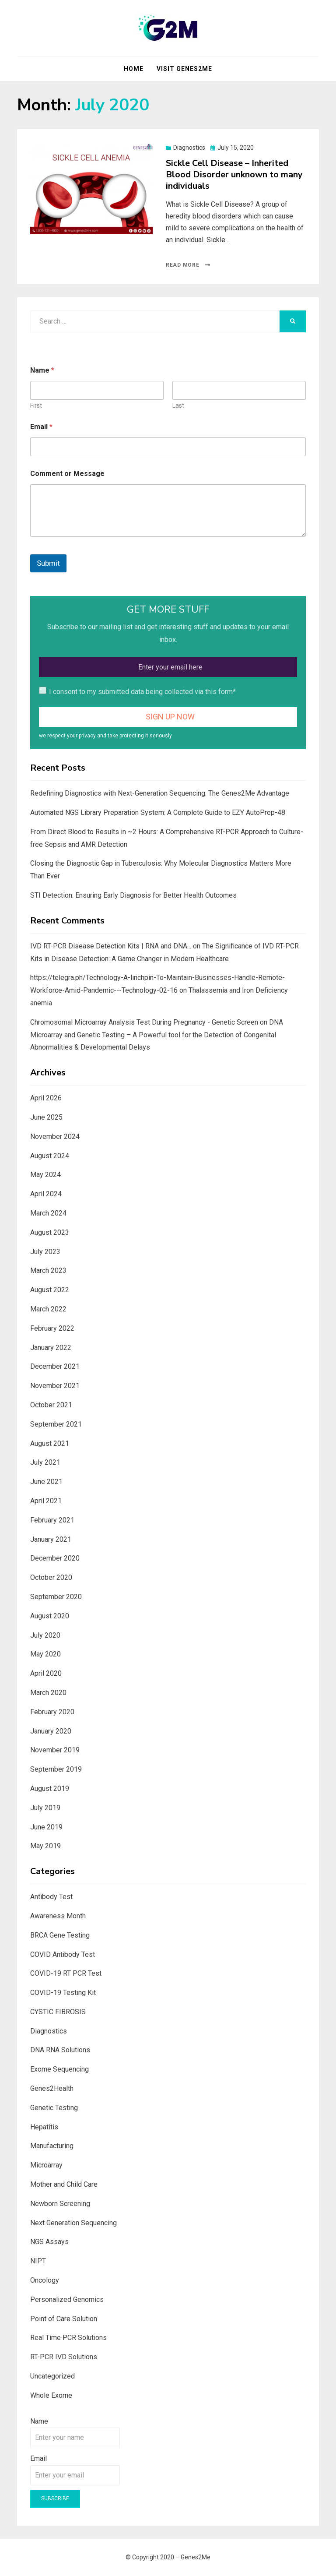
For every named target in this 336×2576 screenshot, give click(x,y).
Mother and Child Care (64, 2184)
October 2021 (51, 1405)
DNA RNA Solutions (60, 2050)
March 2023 (48, 1270)
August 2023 (49, 1232)
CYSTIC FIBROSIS (58, 2012)
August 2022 (49, 1290)
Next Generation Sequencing (73, 2223)
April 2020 (46, 1673)
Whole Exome (51, 2395)
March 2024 (48, 1213)
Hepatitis (44, 2127)
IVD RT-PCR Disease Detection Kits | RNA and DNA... (110, 946)
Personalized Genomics (67, 2299)
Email (41, 427)
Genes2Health (52, 2088)
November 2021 (55, 1385)
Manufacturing (52, 2146)
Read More (182, 265)
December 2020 (55, 1558)
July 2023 (45, 1251)
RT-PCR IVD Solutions (63, 2357)
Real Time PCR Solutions (68, 2337)
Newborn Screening (60, 2203)
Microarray (46, 2165)
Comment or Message (67, 473)
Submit (48, 563)
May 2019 (45, 1846)
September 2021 (56, 1424)
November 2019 (55, 1750)
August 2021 (49, 1443)
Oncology (44, 2280)
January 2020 (50, 1731)
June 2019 (46, 1827)
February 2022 (52, 1328)
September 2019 (56, 1769)
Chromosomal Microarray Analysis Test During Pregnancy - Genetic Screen (144, 1022)
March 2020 (48, 1692)
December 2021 (55, 1366)
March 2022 (48, 1309)
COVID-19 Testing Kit (63, 1992)
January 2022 (50, 1347)
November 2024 (55, 1136)
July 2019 (45, 1808)
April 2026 (46, 1098)
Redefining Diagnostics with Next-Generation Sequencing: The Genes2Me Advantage (159, 793)
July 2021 (45, 1462)
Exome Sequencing (59, 2069)
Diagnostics (189, 147)
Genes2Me (195, 2557)
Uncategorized (52, 2376)
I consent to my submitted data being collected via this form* (142, 691)
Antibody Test (51, 1896)
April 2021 (46, 1501)
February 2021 (52, 1520)
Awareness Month (58, 1916)
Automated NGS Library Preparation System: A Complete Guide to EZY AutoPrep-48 (157, 812)
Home (134, 68)
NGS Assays (49, 2242)
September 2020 (56, 1597)
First (36, 405)
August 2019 (49, 1788)
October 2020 (51, 1577)
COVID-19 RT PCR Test (66, 1973)
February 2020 (52, 1712)
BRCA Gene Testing (60, 1935)
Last (178, 405)
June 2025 (46, 1117)
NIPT (38, 2261)
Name (39, 2421)
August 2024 (49, 1156)
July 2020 (45, 1635)
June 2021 (46, 1481)
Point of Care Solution (63, 2319)
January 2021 (50, 1539)
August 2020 (49, 1616)
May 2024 (45, 1174)
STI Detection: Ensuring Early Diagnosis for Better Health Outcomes (133, 895)
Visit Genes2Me (184, 68)
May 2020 (45, 1654)
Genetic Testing (54, 2108)
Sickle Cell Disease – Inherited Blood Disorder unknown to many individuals (234, 174)
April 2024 (46, 1194)
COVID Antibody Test (62, 1954)
